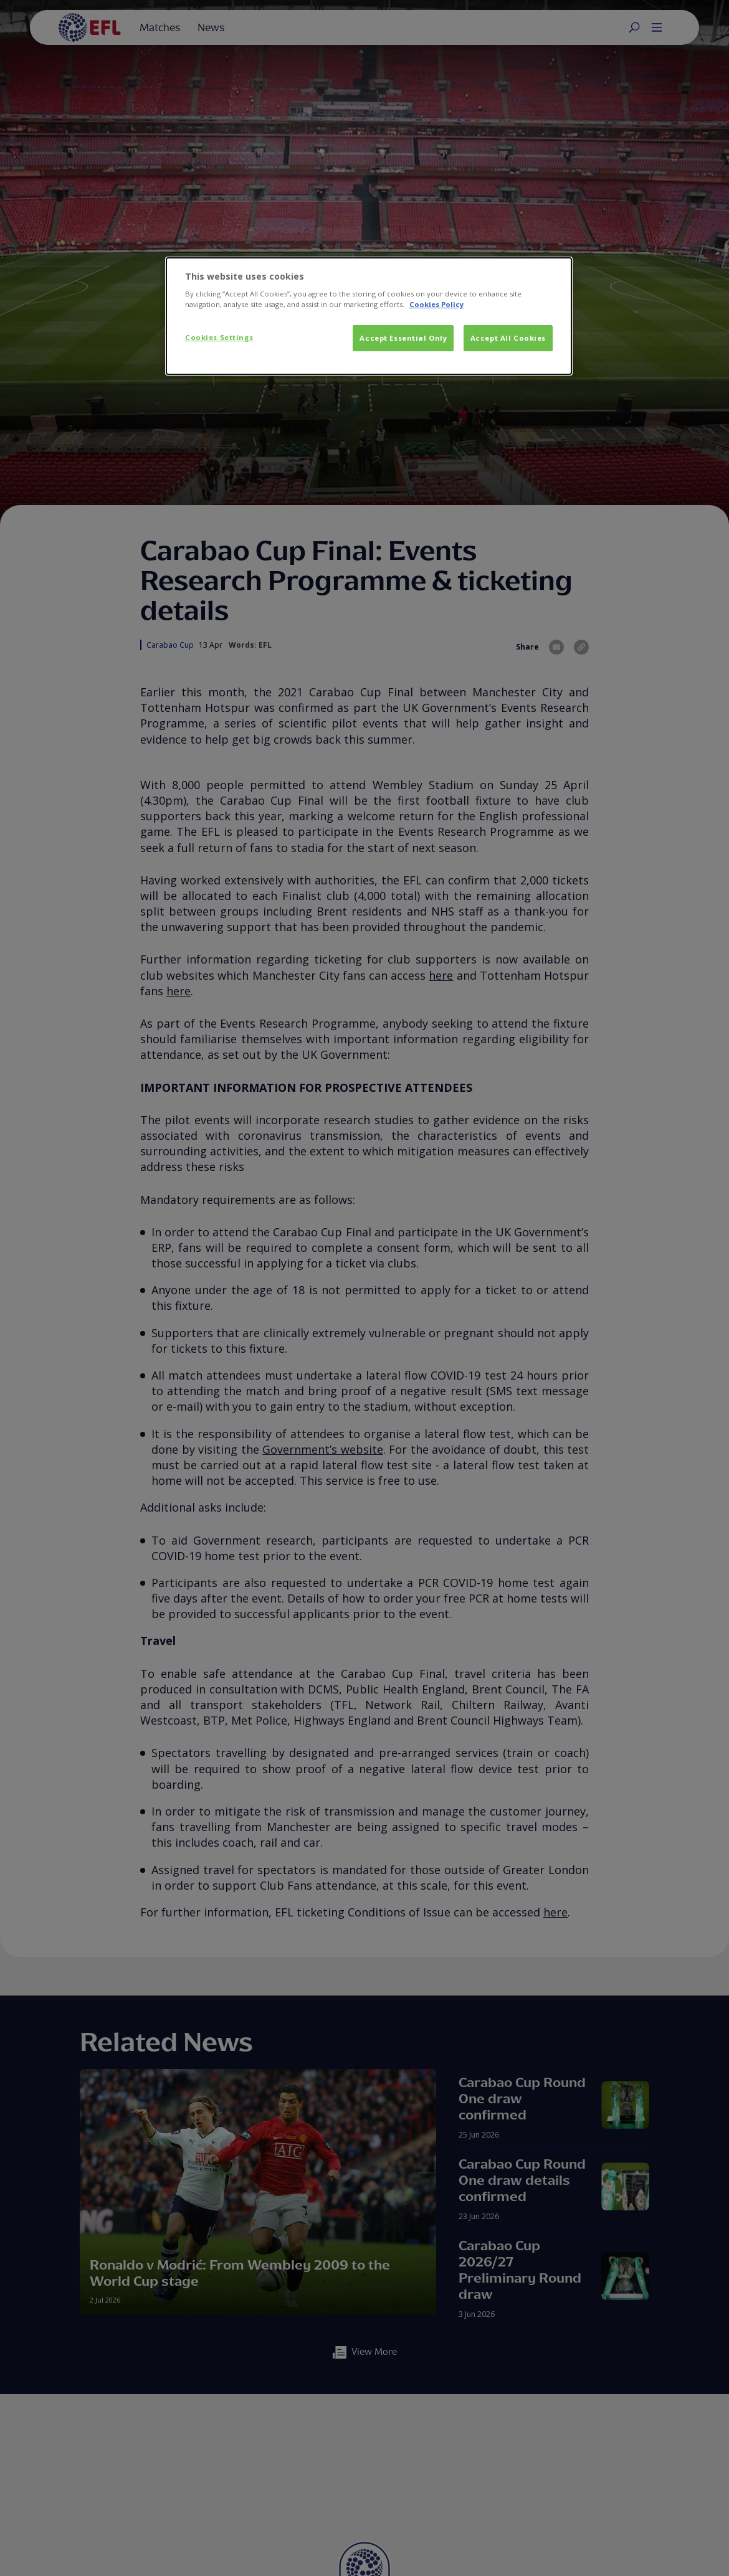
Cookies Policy (436, 304)
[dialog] (368, 316)
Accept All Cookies (508, 338)
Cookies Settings (219, 337)
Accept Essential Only (403, 338)
